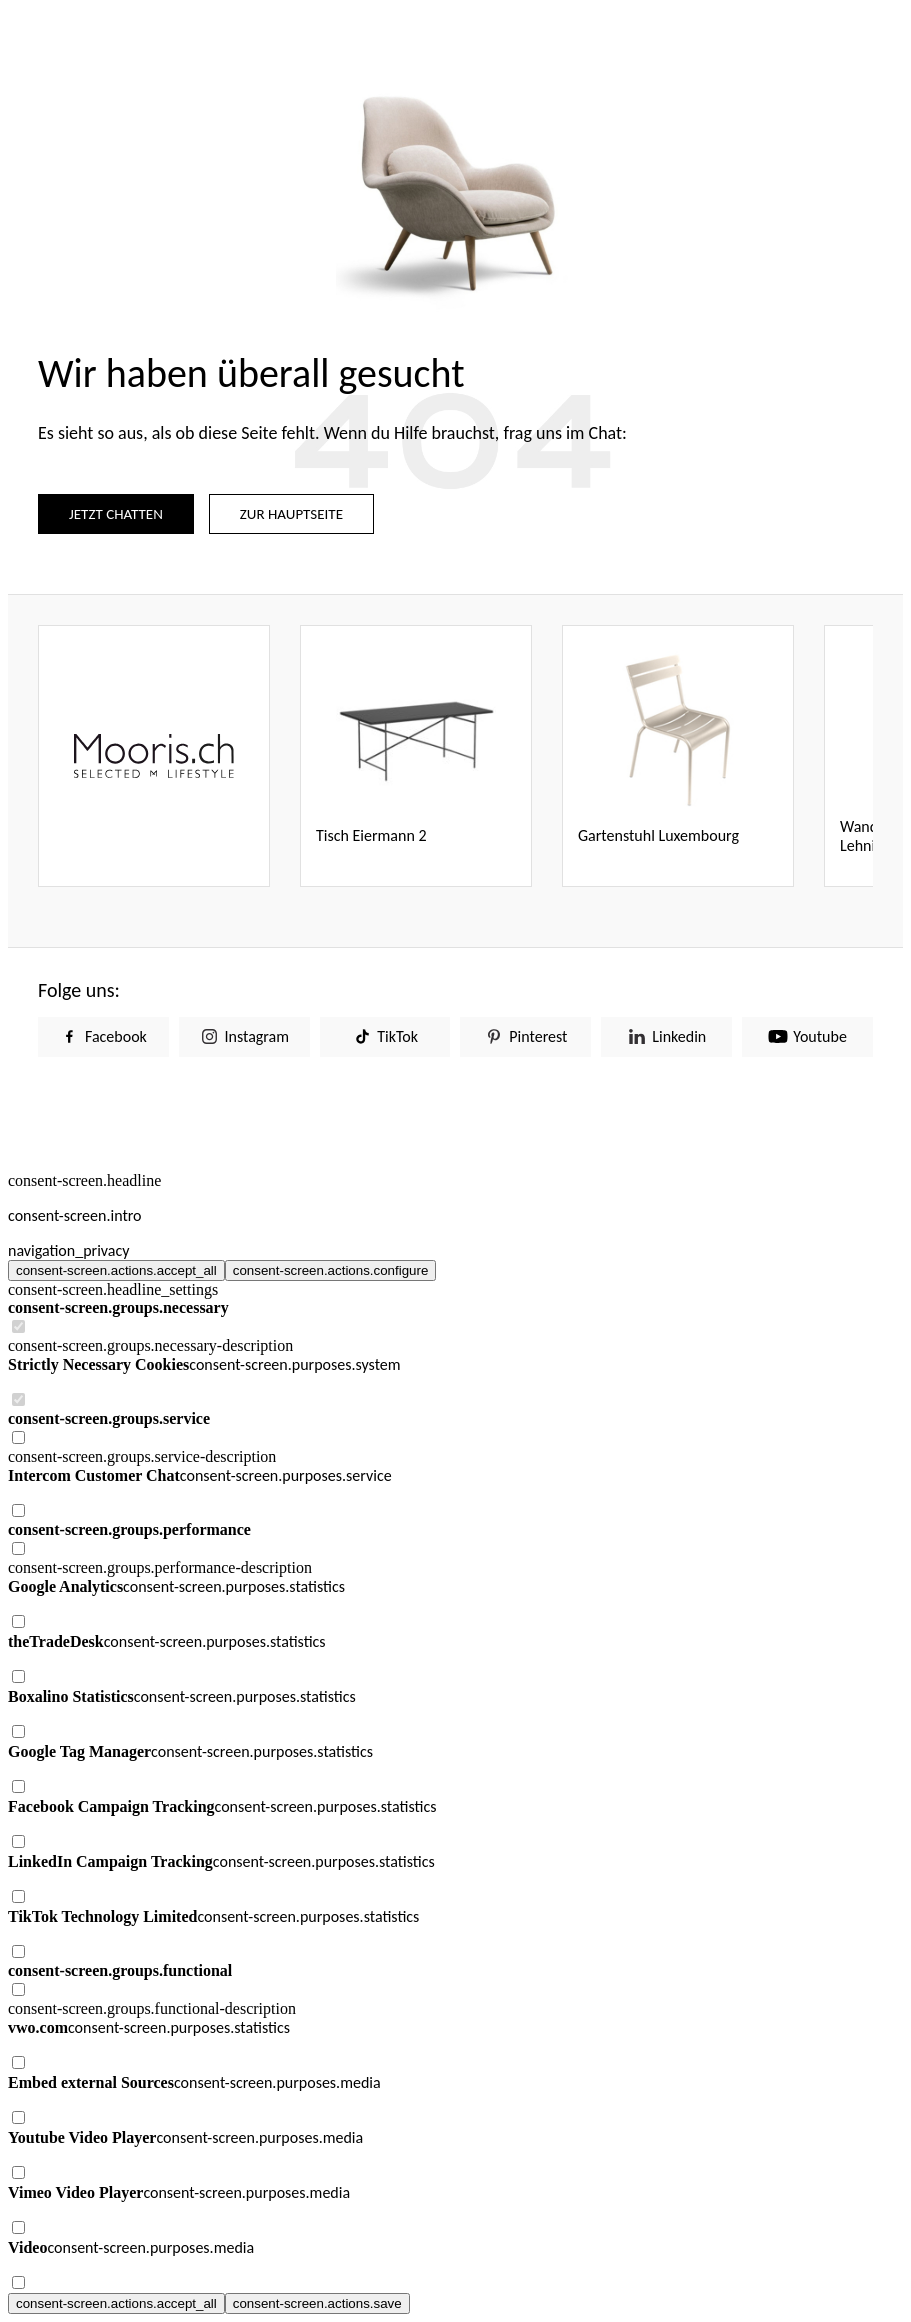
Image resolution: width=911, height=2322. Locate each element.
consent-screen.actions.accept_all (116, 1270)
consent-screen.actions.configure (331, 1270)
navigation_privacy (69, 1250)
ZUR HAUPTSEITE (291, 514)
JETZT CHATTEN (116, 514)
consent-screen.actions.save (317, 2303)
